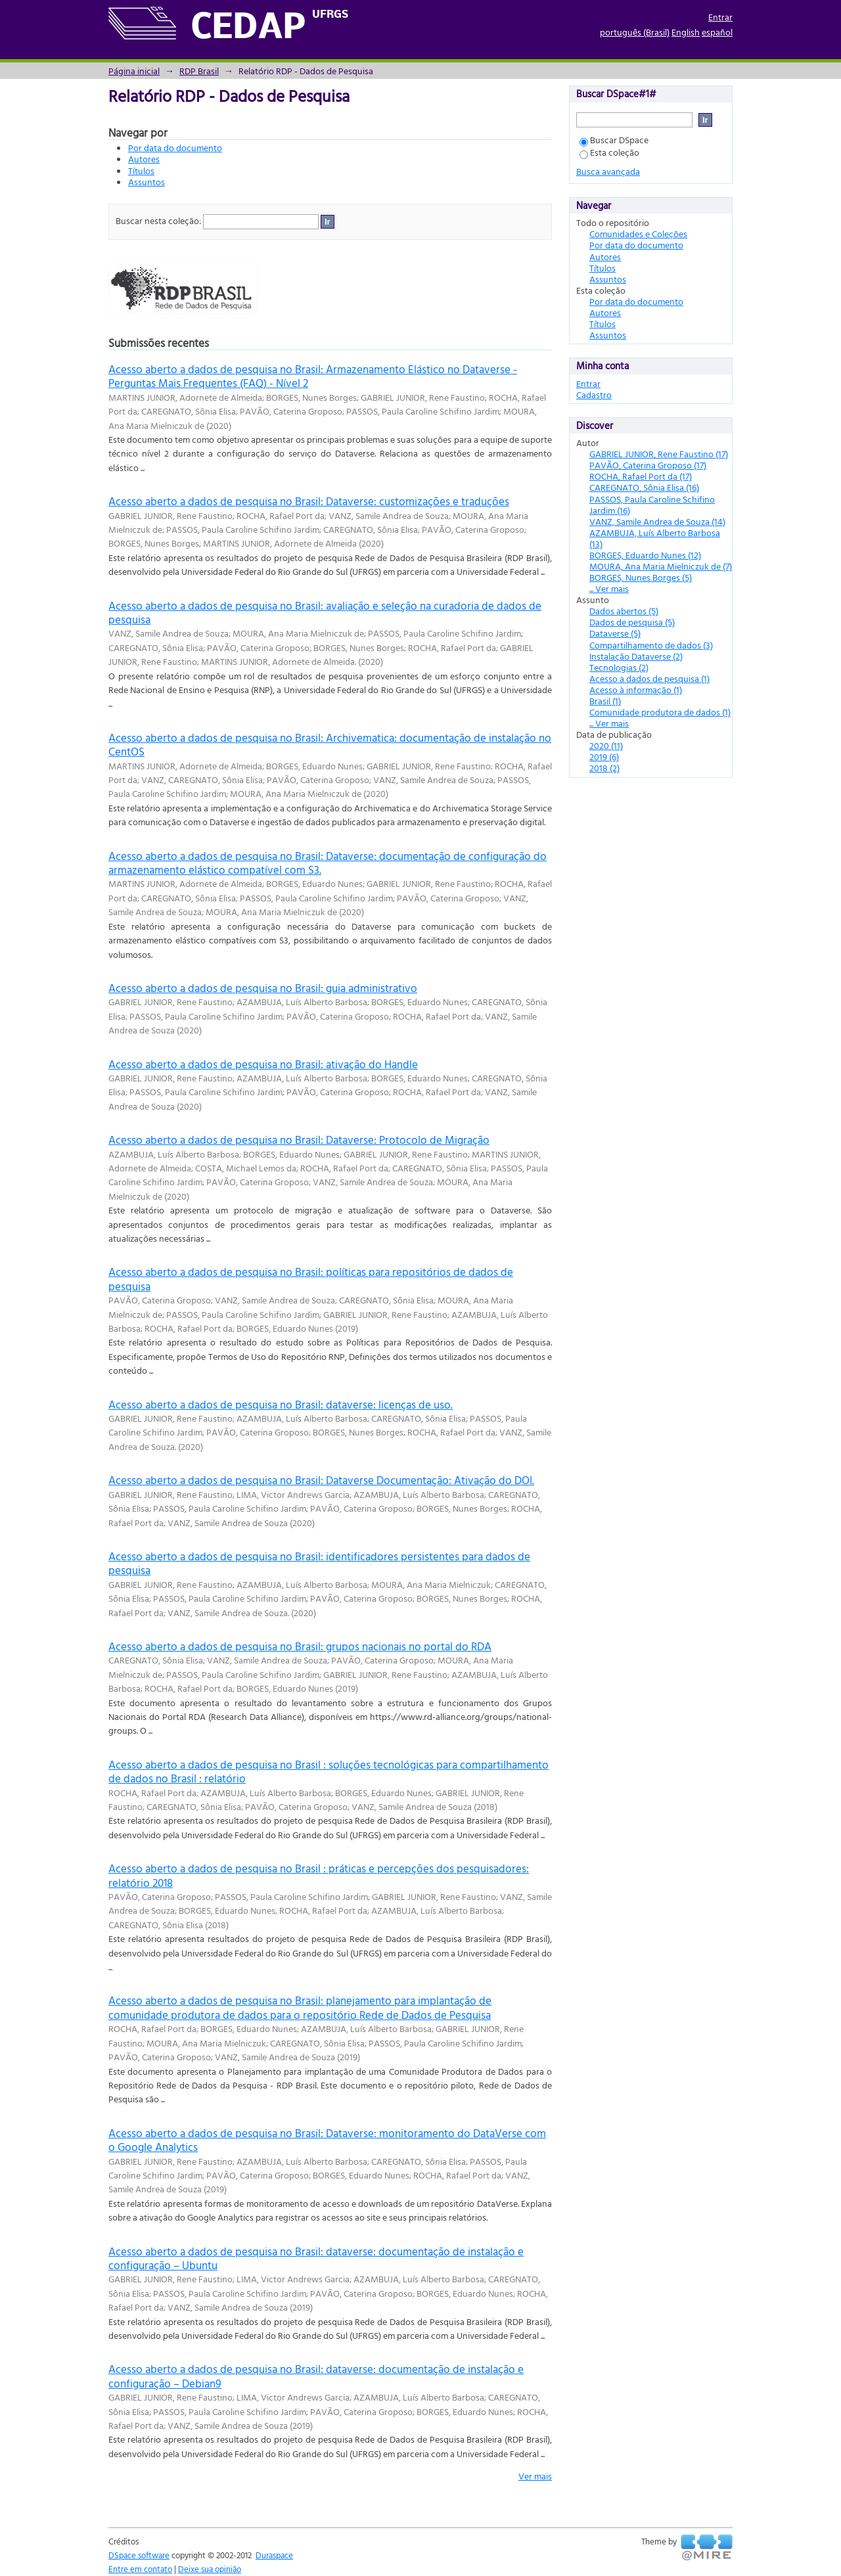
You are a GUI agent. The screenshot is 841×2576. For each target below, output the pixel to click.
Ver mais (535, 2476)
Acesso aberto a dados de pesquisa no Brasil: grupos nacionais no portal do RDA (299, 1646)
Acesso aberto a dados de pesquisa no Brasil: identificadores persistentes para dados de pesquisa (319, 1563)
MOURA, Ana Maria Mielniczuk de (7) (660, 566)
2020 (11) (606, 745)
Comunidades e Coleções (638, 233)
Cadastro (594, 394)
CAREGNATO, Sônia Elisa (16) (644, 487)
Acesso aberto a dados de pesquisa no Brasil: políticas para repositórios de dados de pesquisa (310, 1278)
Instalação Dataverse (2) (636, 656)
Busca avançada (608, 171)
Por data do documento (175, 147)
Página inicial (134, 71)
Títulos (141, 170)
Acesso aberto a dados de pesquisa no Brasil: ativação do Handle (263, 1064)
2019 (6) (604, 756)
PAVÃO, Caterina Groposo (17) (647, 465)
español (717, 32)
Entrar (720, 17)
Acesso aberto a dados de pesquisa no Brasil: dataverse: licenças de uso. (280, 1404)
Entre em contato (140, 2568)
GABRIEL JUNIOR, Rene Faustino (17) (658, 454)
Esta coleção (609, 152)
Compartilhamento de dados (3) (651, 645)
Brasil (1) (605, 701)
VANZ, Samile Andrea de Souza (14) (657, 521)
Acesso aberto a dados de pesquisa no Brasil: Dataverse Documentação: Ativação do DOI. (321, 1480)
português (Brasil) (635, 32)
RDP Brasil (199, 71)
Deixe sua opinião (209, 2568)
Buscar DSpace (614, 140)
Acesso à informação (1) (635, 689)
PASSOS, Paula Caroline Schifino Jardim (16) (652, 504)
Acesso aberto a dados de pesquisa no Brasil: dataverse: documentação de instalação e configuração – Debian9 (316, 2376)
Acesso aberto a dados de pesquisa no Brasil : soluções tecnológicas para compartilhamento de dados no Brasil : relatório (328, 1771)
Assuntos (146, 182)
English (685, 32)
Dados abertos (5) (623, 611)
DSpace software (139, 2555)
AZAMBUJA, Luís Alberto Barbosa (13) (654, 538)
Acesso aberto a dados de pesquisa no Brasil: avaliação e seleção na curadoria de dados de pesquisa (324, 612)
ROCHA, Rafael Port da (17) (640, 476)
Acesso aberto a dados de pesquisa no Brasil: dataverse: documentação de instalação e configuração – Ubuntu (316, 2258)
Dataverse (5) (615, 633)
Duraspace (274, 2555)
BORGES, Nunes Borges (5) (640, 577)
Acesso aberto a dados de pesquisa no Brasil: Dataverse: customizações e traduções (308, 501)
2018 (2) (604, 768)
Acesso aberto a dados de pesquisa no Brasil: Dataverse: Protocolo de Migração (298, 1139)
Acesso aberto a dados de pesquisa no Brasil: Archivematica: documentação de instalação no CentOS (329, 744)
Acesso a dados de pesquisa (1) (649, 678)
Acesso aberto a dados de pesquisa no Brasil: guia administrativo (262, 988)
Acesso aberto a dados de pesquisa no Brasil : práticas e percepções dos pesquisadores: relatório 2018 (318, 1875)
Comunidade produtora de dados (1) (660, 712)
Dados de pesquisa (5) (632, 622)
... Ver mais (609, 588)
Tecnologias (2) (618, 667)
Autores (144, 159)
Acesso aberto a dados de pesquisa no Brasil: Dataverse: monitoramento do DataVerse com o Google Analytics (327, 2140)
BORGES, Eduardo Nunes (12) (645, 555)
